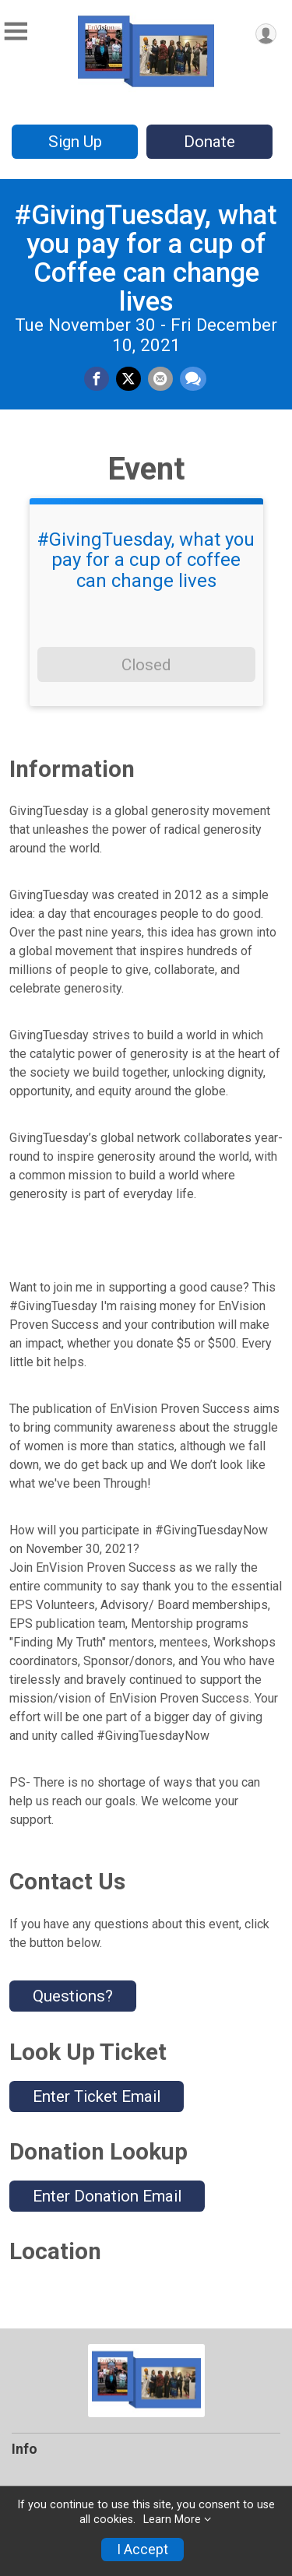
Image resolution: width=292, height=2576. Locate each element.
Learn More (172, 2519)
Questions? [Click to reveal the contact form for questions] (73, 1996)
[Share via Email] (160, 379)
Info (24, 2449)
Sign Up (75, 141)
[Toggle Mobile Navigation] (15, 31)
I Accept (142, 2549)
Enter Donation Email (107, 2196)
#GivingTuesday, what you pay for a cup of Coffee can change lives (146, 258)
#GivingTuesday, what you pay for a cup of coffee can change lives (146, 560)
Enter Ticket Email (96, 2096)
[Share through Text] (193, 379)
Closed (146, 664)
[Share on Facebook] (96, 379)
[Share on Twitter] (128, 379)
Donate (209, 141)
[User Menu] (265, 33)
